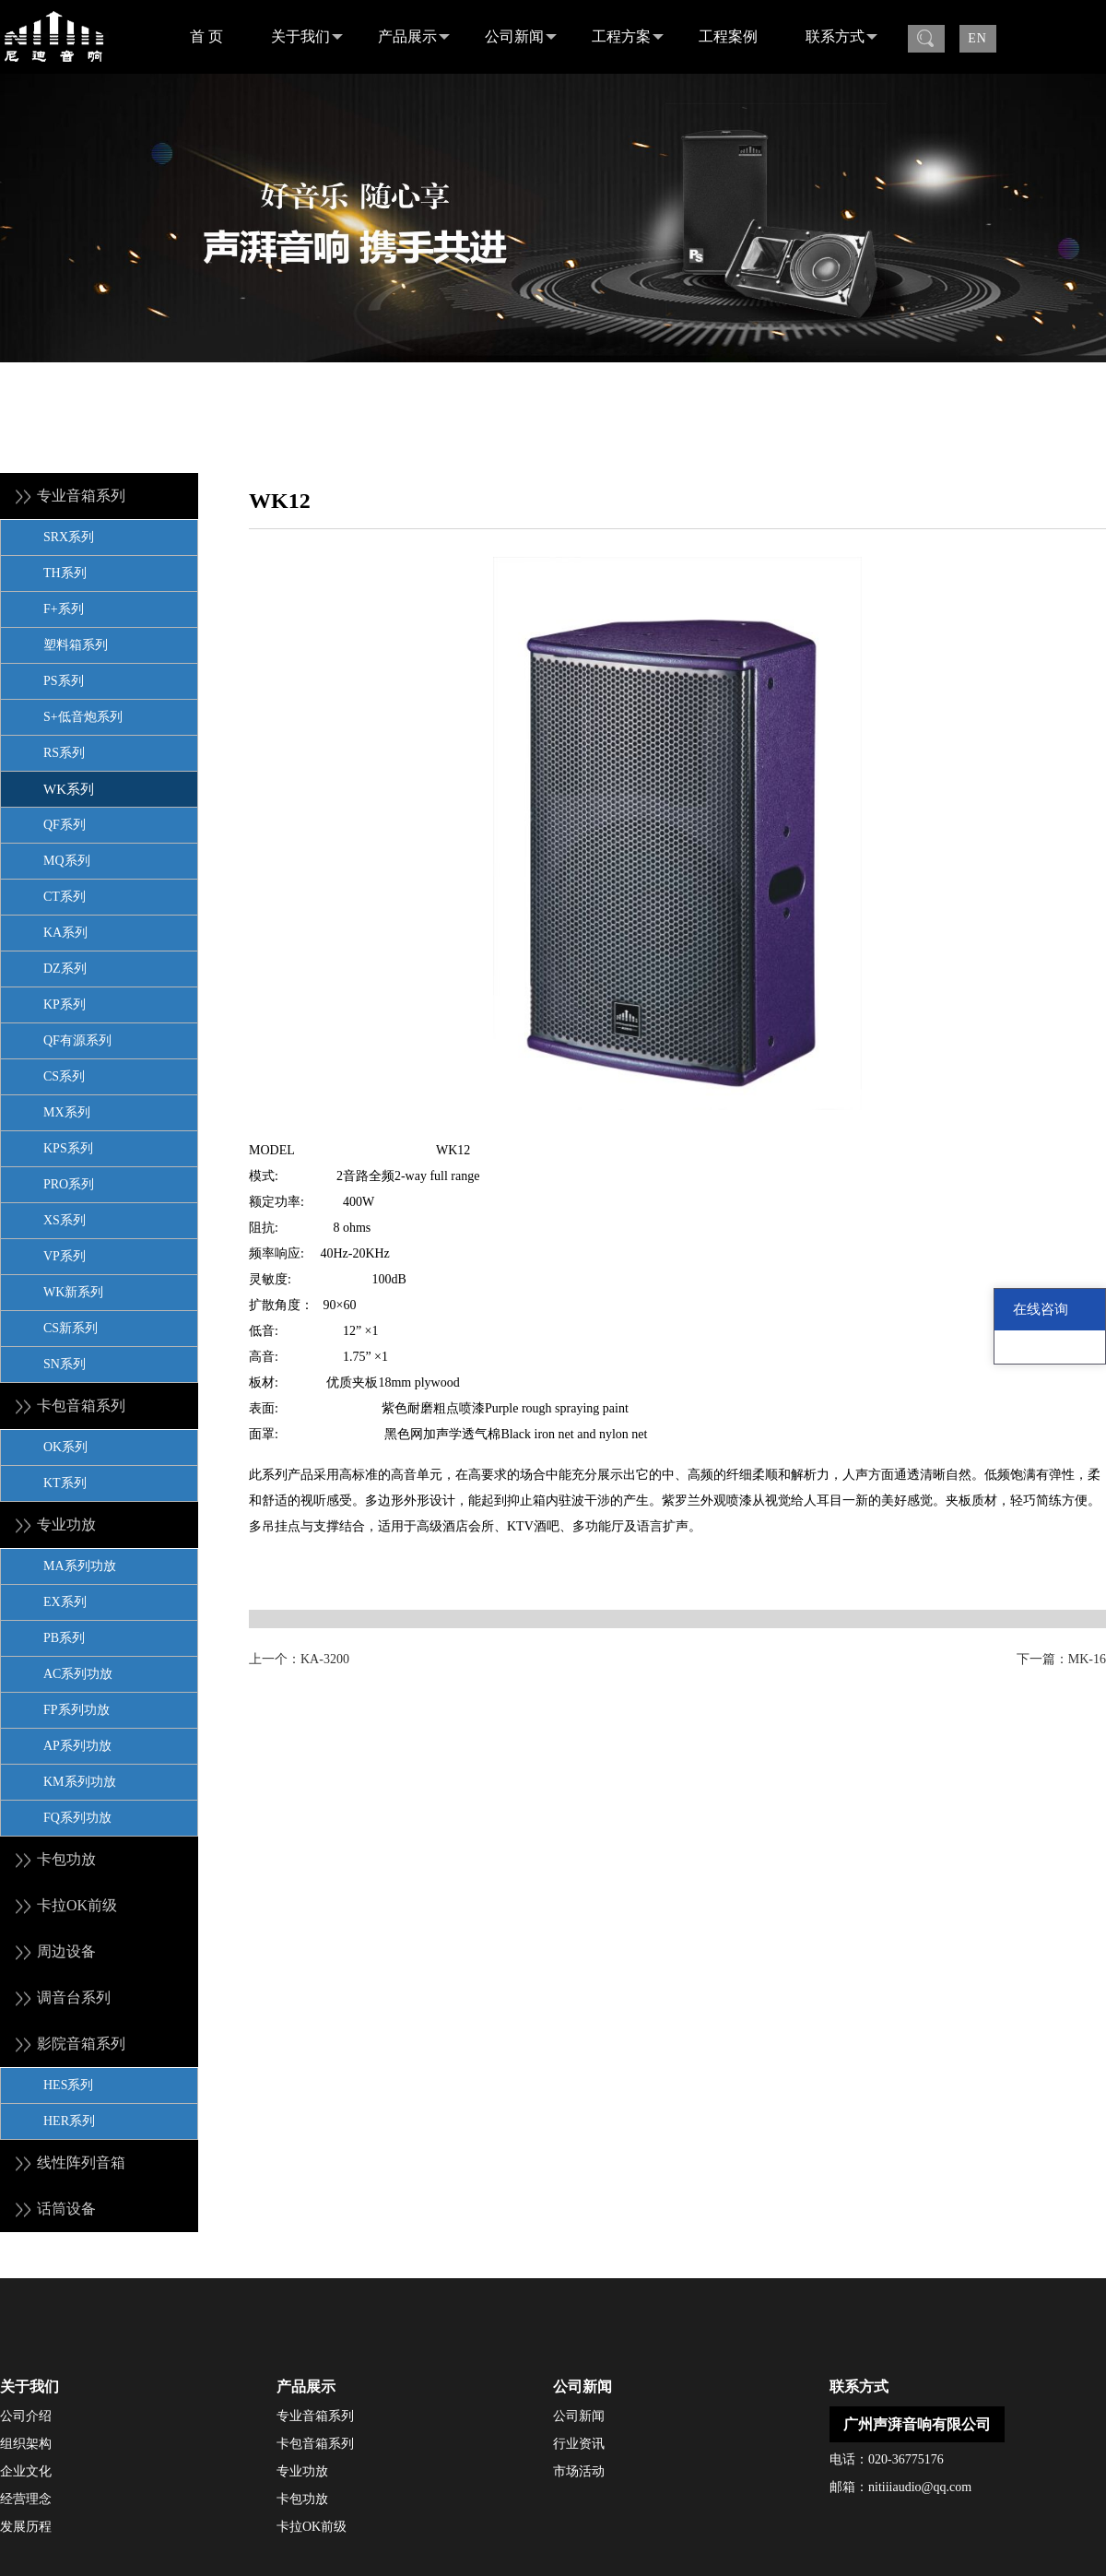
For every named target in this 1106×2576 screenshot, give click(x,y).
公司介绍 (26, 2416)
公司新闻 (521, 37)
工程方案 (628, 37)
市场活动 (579, 2471)
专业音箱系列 (315, 2416)
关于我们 (307, 37)
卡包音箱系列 (315, 2444)
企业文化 (26, 2471)
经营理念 (26, 2499)
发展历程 (26, 2527)
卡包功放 (302, 2499)
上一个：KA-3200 (299, 1659)
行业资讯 (579, 2444)
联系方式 (841, 37)
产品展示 (414, 37)
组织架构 (26, 2444)
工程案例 (728, 36)
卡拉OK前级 (311, 2527)
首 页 (206, 36)
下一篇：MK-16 (1061, 1659)
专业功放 (302, 2471)
